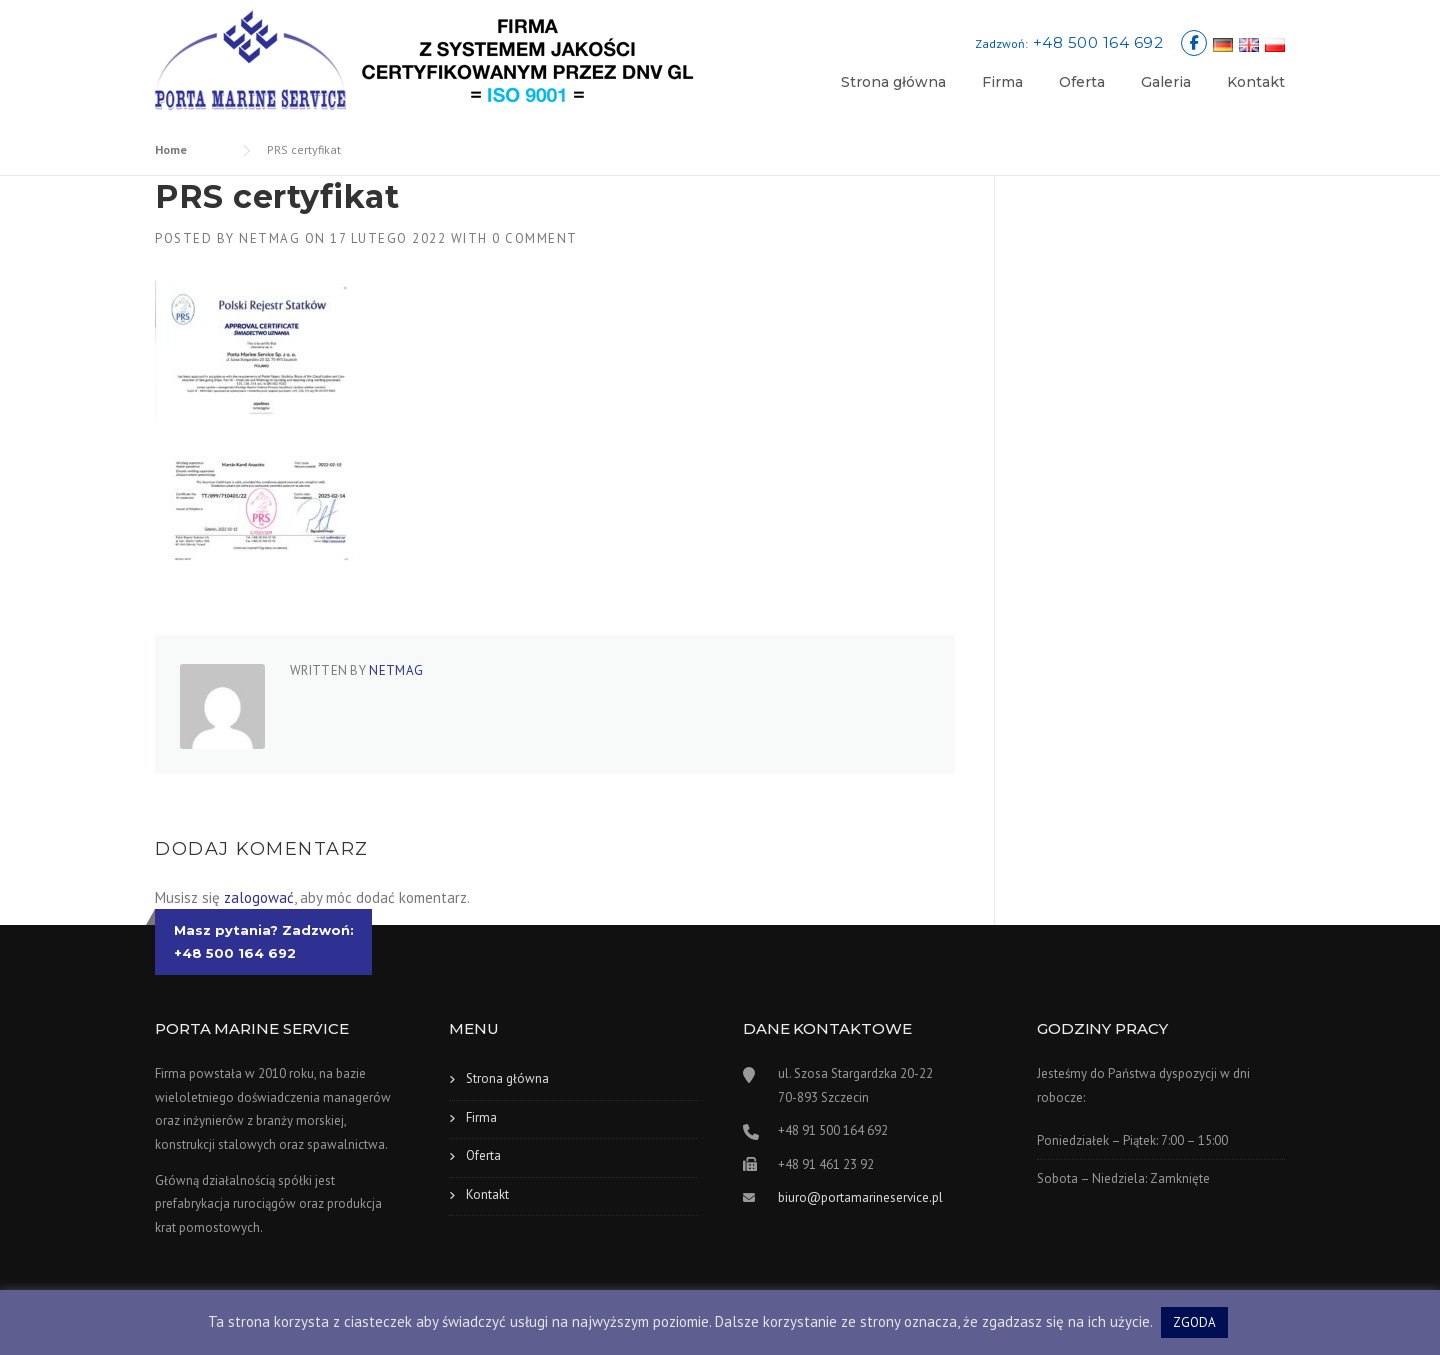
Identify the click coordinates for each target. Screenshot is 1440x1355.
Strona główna (893, 82)
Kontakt (1256, 82)
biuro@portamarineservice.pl (860, 1197)
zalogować (259, 897)
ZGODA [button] (1194, 1322)
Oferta (1082, 82)
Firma (1002, 82)
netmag (269, 238)
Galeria (1166, 82)
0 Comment (535, 238)
